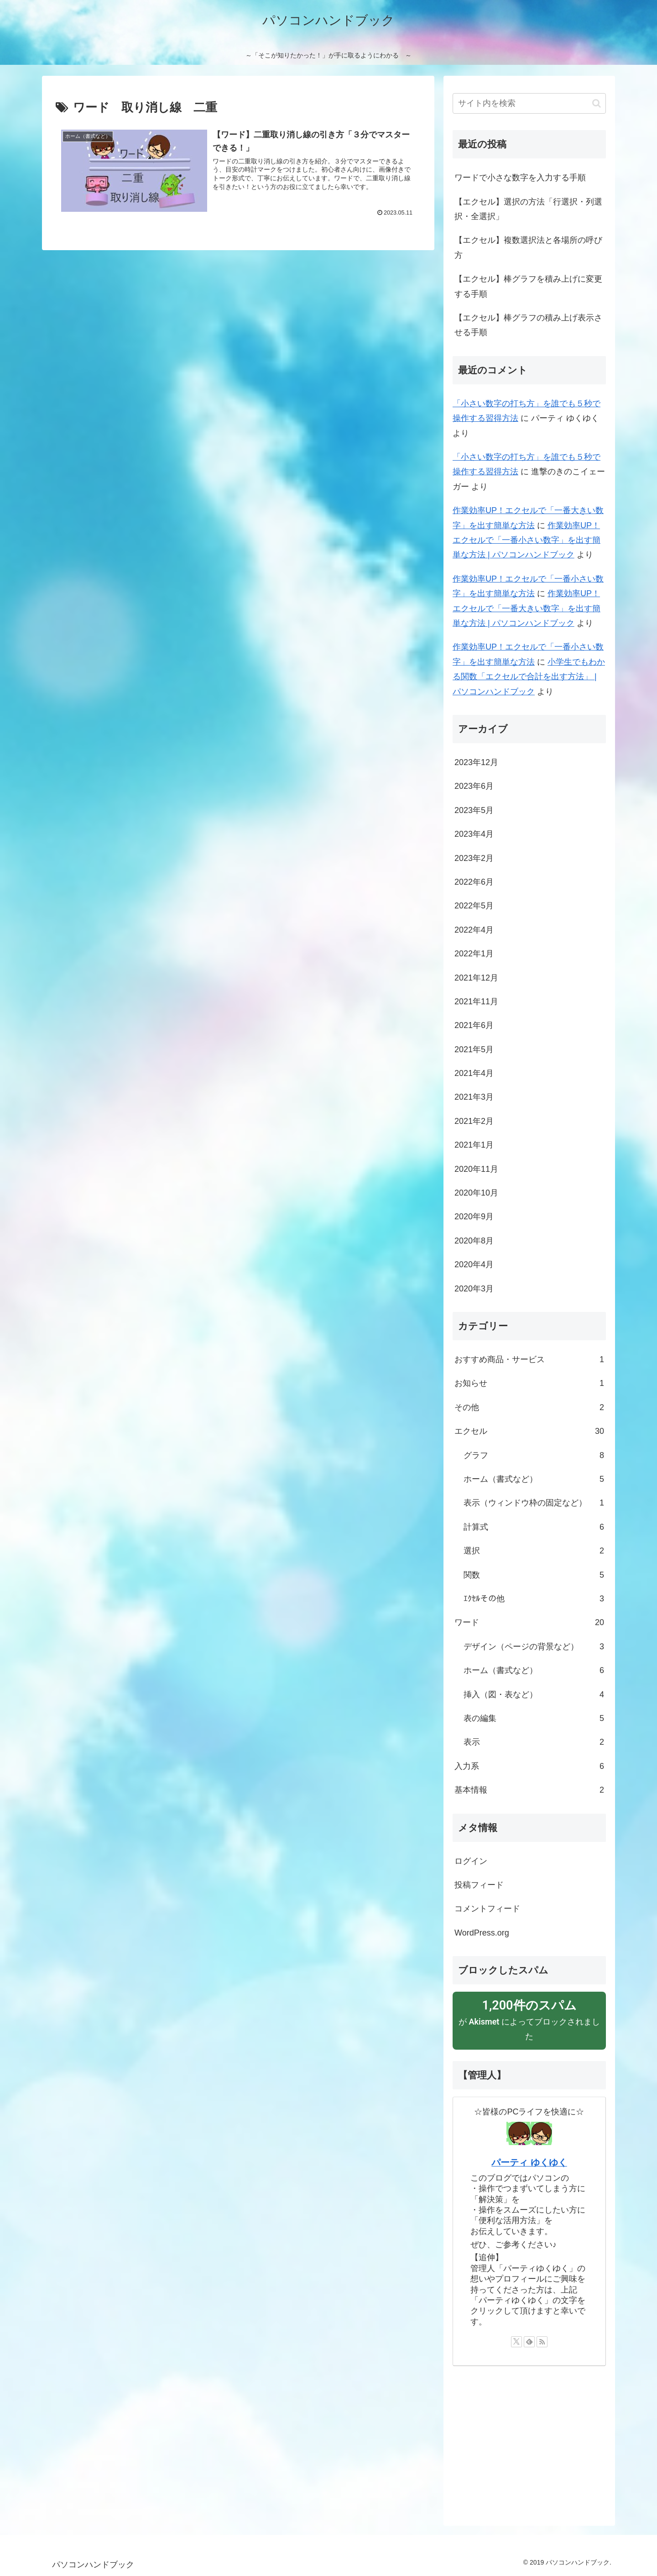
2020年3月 (474, 1288)
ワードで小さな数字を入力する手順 (520, 177)
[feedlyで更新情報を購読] (529, 2341)
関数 (534, 1575)
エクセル (529, 1431)
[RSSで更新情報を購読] (542, 2341)
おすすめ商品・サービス (529, 1359)
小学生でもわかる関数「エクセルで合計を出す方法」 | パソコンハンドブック (529, 676)
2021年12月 (476, 977)
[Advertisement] (529, 2441)
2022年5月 (474, 905)
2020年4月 (474, 1264)
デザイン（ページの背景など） (534, 1646)
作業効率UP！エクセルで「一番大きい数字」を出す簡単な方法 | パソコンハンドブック (526, 608)
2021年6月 (474, 1025)
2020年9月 (474, 1216)
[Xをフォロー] (516, 2341)
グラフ (534, 1455)
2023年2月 (474, 858)
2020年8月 (474, 1240)
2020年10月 (476, 1192)
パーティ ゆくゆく (529, 2162)
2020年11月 (476, 1169)
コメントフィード (487, 1908)
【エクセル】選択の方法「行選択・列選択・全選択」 (528, 209)
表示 (534, 1742)
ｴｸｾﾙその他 (534, 1598)
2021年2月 (474, 1121)
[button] (597, 103)
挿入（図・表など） (534, 1694)
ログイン (470, 1861)
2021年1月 (474, 1144)
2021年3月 (474, 1097)
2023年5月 (474, 810)
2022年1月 (474, 953)
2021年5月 (474, 1049)
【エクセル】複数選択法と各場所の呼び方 (528, 247)
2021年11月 (476, 1001)
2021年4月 (474, 1073)
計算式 (534, 1527)
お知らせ (529, 1383)
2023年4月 (474, 834)
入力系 (529, 1766)
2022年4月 (474, 929)
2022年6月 (474, 882)
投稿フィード (479, 1884)
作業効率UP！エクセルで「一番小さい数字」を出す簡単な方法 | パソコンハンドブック (526, 540)
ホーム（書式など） (534, 1479)
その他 (529, 1407)
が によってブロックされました (529, 2019)
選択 (534, 1550)
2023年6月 (474, 786)
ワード (529, 1622)
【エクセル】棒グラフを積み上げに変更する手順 (528, 286)
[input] (529, 103)
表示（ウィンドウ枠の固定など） (534, 1502)
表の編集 (534, 1718)
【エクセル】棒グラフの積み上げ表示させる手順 (528, 325)
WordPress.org (481, 1932)
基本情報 (529, 1790)
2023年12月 (476, 762)
